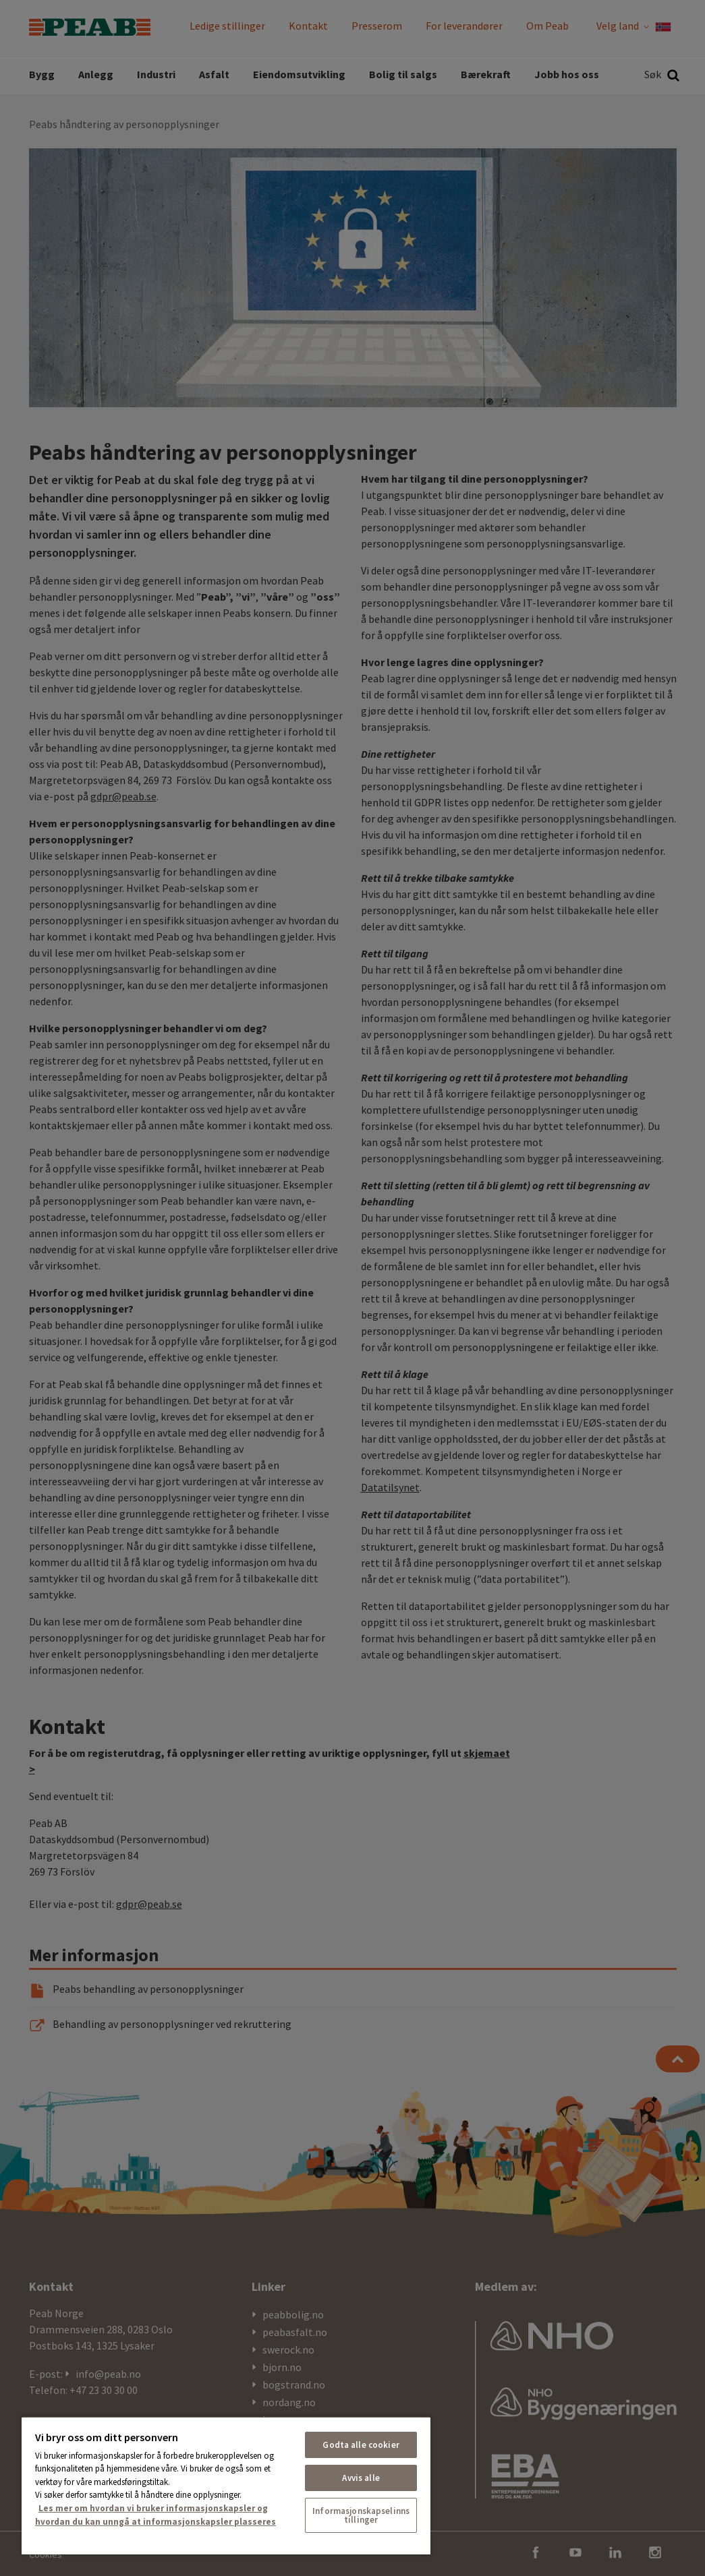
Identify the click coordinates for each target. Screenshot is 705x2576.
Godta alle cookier (360, 2445)
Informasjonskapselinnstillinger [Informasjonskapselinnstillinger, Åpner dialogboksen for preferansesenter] (361, 2515)
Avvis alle (360, 2478)
